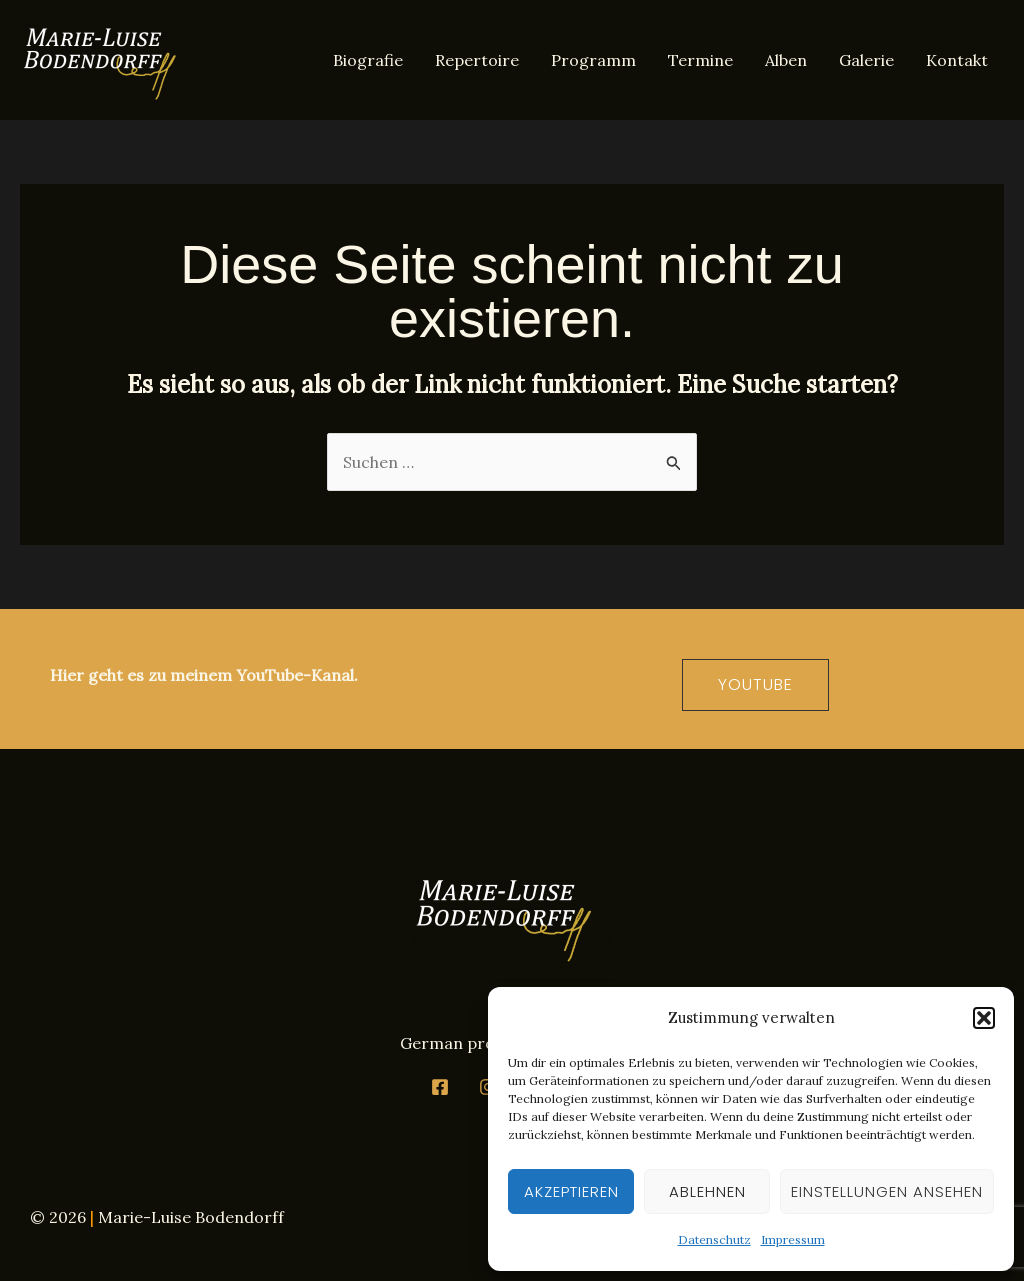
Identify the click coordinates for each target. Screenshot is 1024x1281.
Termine (700, 60)
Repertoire (477, 60)
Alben (786, 60)
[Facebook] (440, 1087)
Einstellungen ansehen (887, 1191)
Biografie (368, 60)
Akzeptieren (571, 1191)
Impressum (793, 1239)
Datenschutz (714, 1239)
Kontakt (957, 60)
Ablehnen (707, 1191)
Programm (593, 60)
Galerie (866, 60)
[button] (984, 1018)
